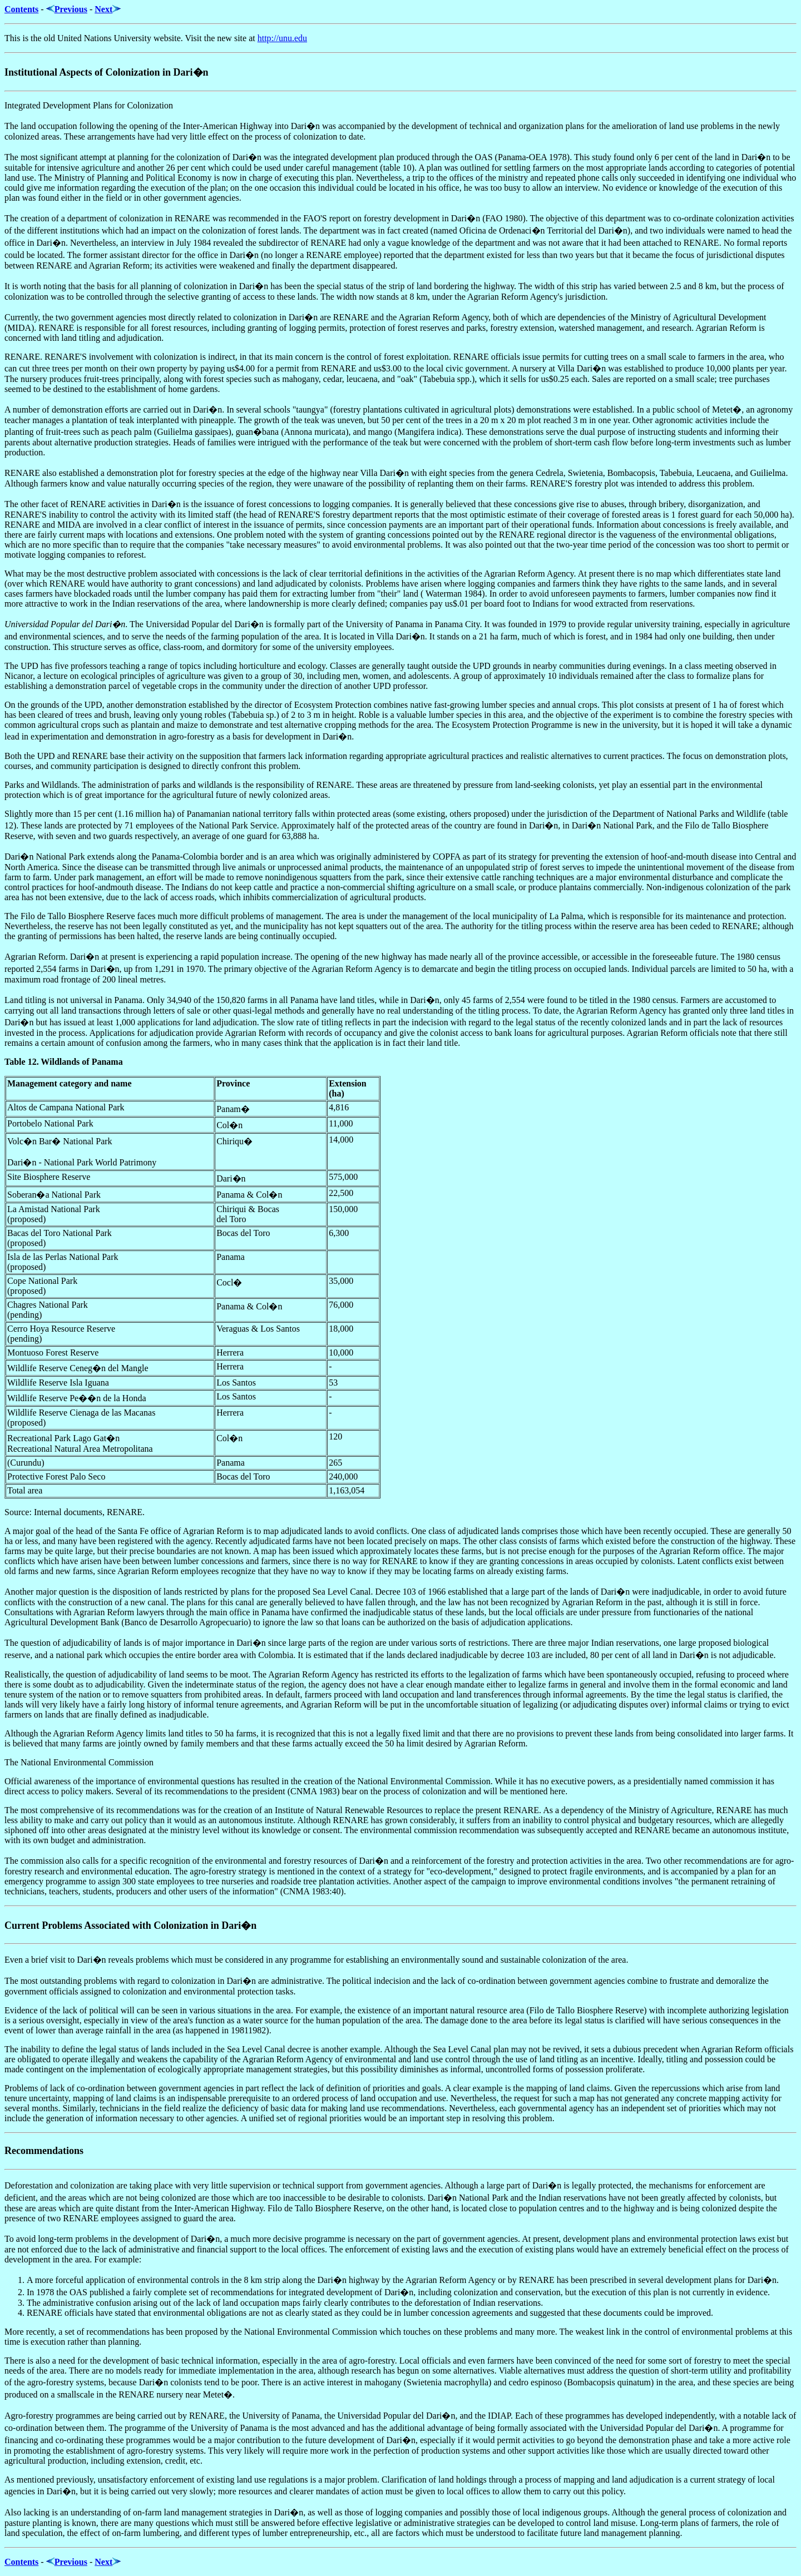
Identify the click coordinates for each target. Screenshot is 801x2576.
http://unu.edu (282, 38)
